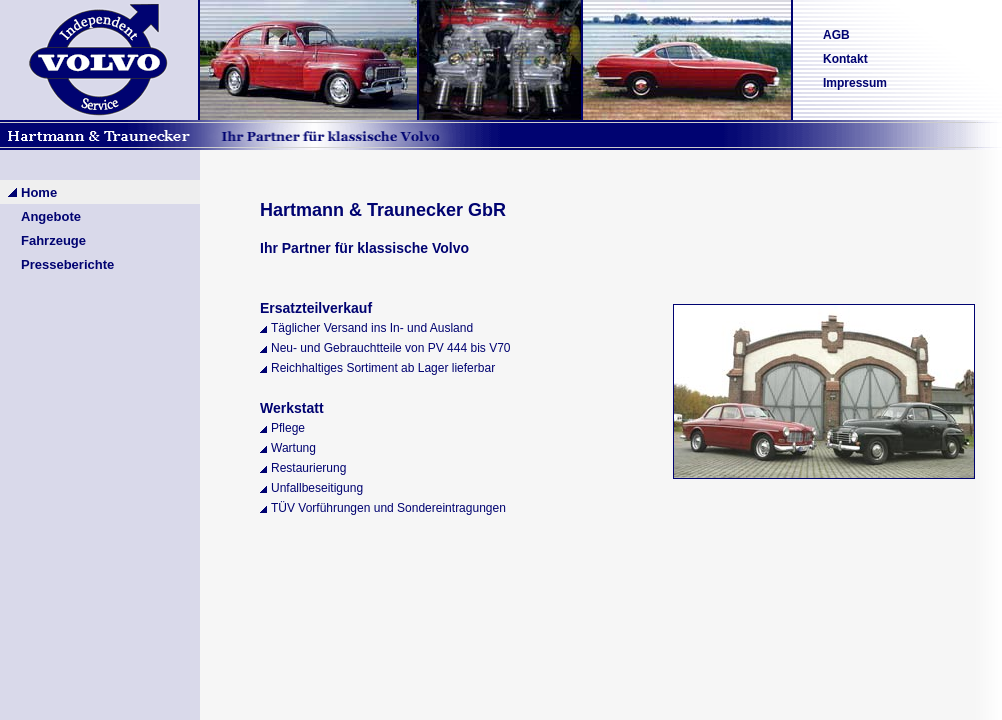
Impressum (855, 83)
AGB (836, 35)
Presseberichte (67, 264)
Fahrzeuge (53, 240)
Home (39, 192)
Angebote (51, 216)
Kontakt (845, 59)
